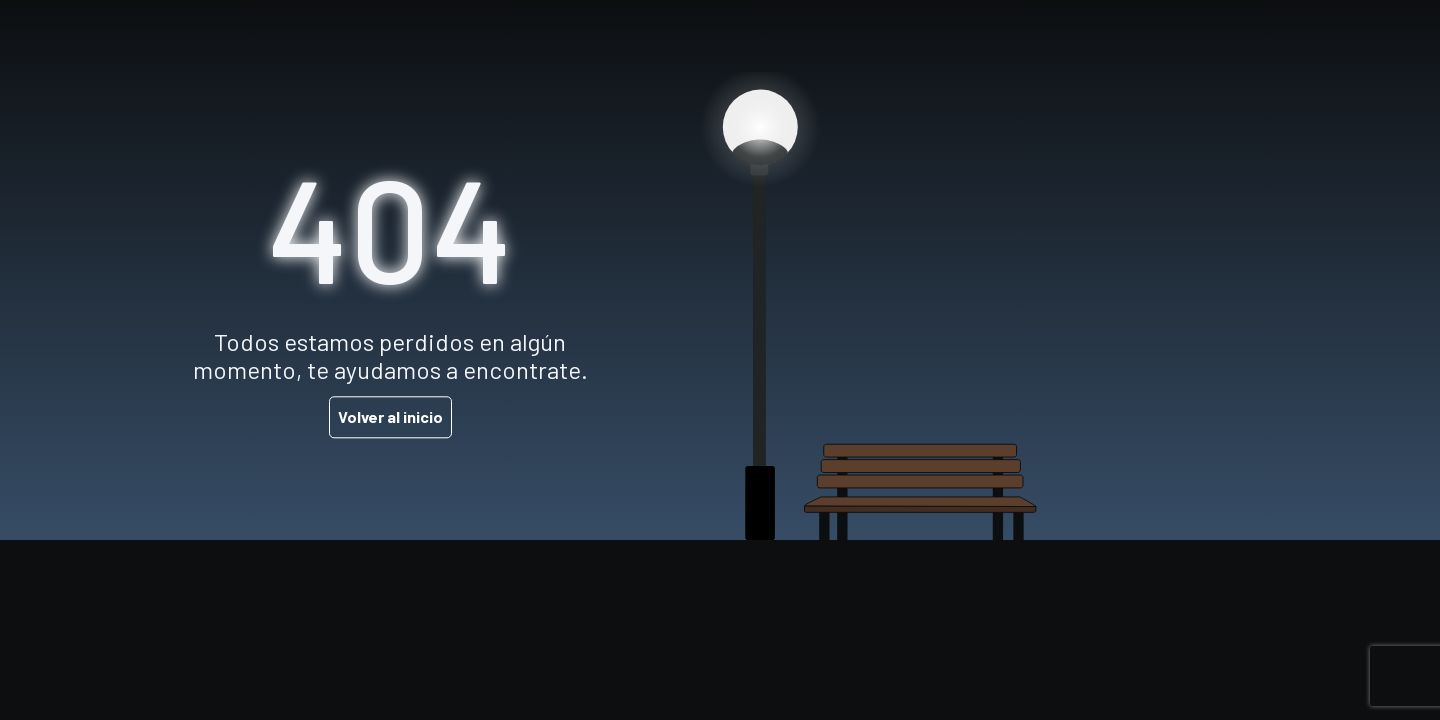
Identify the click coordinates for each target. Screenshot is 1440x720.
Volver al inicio (390, 417)
